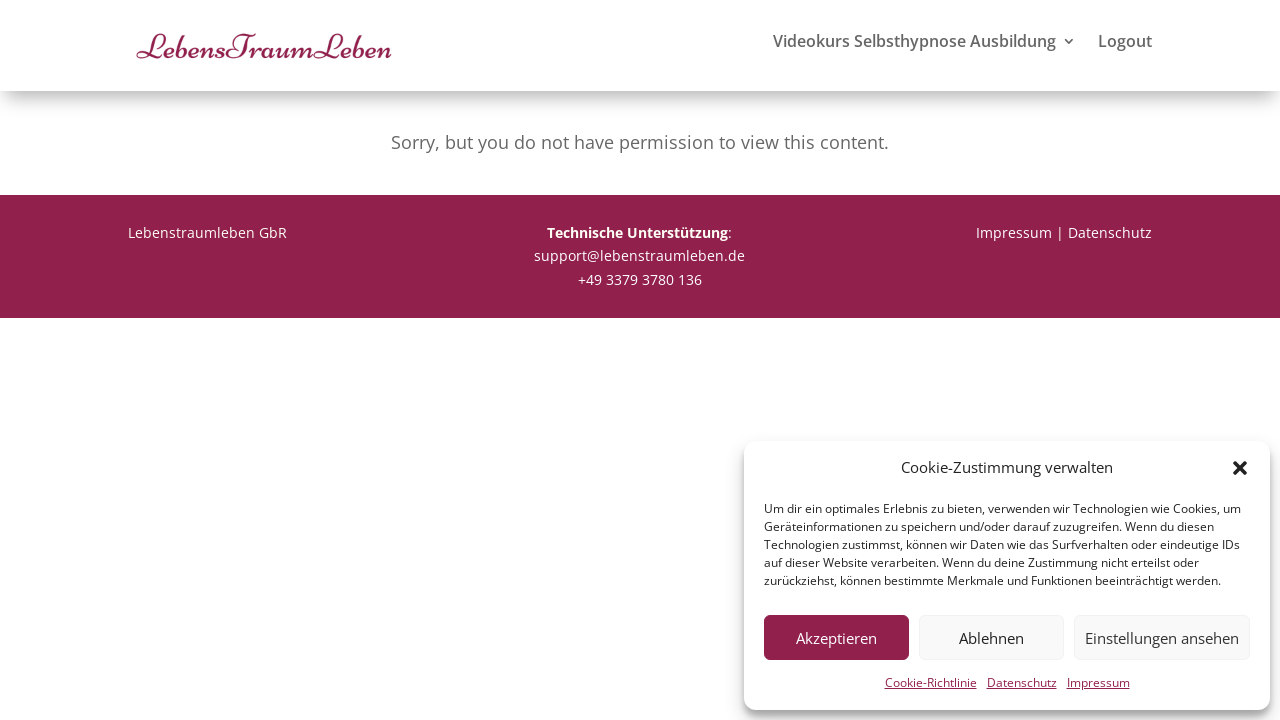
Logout (1125, 43)
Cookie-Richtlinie (931, 682)
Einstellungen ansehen (1162, 638)
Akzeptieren (836, 638)
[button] (1240, 468)
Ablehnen (991, 638)
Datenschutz (1022, 682)
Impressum (1098, 682)
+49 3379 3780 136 (640, 279)
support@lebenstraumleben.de (639, 255)
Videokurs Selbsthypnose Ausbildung (914, 43)
